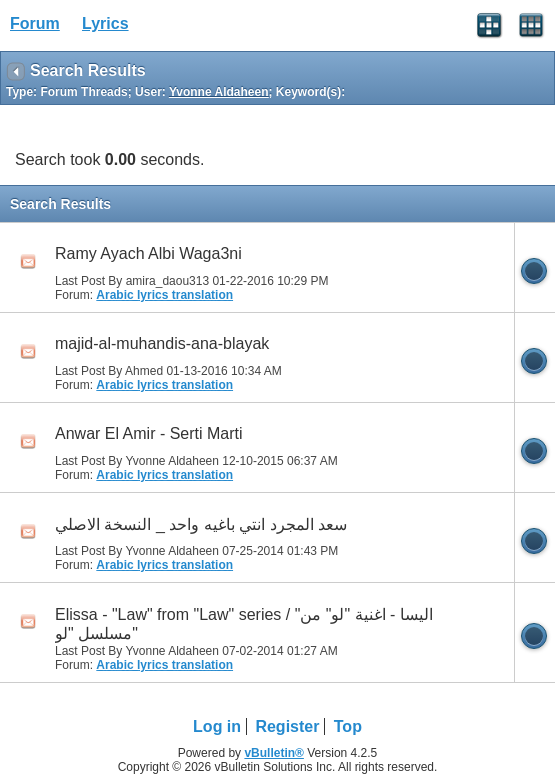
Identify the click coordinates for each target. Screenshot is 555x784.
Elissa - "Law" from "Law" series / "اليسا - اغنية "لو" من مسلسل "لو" (244, 624)
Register (287, 726)
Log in (217, 726)
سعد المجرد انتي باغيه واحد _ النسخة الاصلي (201, 524)
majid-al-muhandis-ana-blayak (162, 343)
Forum (35, 23)
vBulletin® (274, 753)
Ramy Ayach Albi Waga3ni (148, 253)
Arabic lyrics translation (164, 295)
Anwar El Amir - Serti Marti (149, 433)
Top (348, 726)
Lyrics (105, 23)
